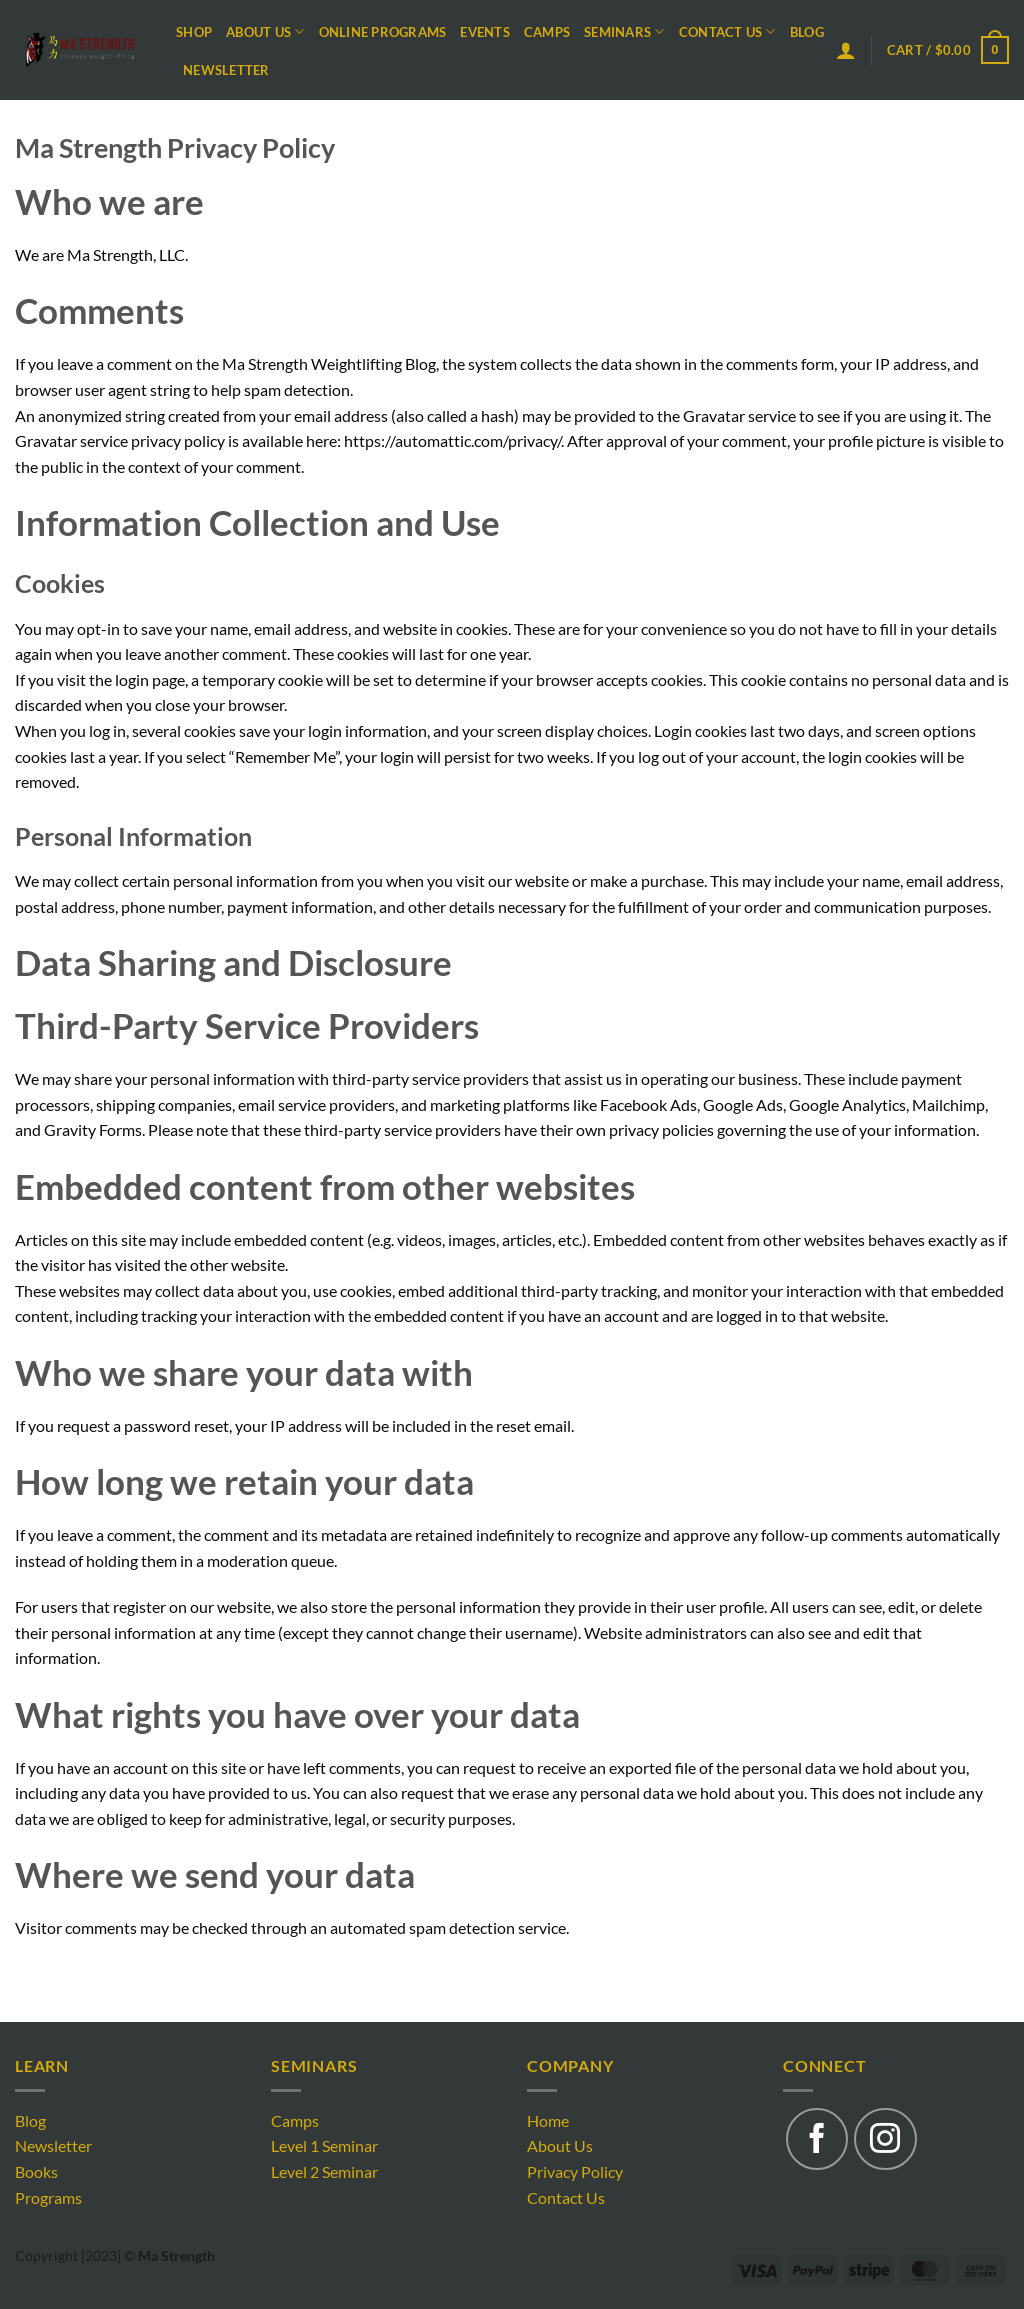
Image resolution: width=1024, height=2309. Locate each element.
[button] (846, 50)
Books (36, 2171)
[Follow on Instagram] (885, 2139)
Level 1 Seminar (324, 2145)
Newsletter (226, 70)
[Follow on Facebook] (817, 2139)
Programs (48, 2197)
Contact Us (727, 31)
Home (548, 2120)
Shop (194, 32)
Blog (807, 32)
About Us (265, 31)
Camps (547, 32)
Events (485, 32)
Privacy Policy (575, 2171)
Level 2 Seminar (324, 2171)
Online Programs (383, 32)
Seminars (624, 31)
